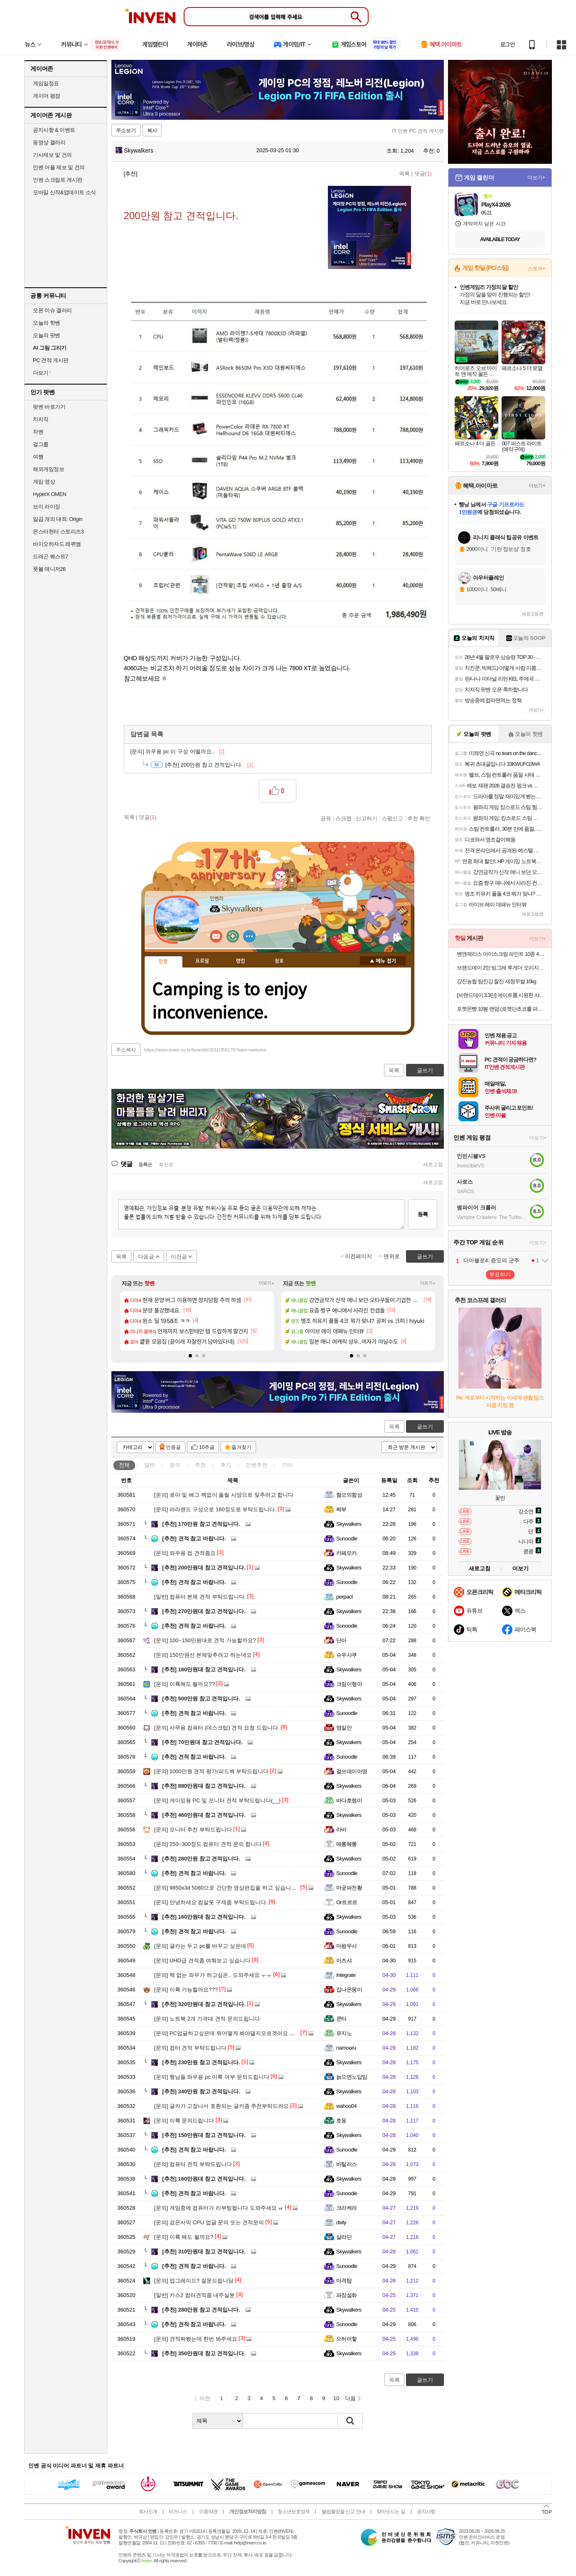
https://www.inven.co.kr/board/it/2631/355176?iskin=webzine (205, 1049)
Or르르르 (346, 1902)
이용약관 (208, 2511)
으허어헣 (346, 2339)
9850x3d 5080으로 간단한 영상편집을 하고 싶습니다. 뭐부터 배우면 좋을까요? (256, 1888)
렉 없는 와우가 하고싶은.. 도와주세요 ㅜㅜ (213, 1975)
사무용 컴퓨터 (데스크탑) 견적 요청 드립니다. (216, 1728)
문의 (175, 1465)
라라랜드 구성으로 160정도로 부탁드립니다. (215, 1509)
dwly (341, 2222)
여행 (38, 456)
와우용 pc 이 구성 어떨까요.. (177, 751)
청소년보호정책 (294, 2511)
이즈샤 (344, 1960)
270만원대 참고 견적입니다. (204, 1611)
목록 (404, 173)
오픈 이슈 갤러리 (52, 310)
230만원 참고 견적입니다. (201, 2062)
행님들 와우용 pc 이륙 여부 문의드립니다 (211, 2077)
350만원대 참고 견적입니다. (204, 2353)
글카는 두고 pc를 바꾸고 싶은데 (200, 1946)
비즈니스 (178, 2511)
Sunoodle (346, 1538)
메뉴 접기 (383, 960)
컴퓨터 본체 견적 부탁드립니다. (200, 1597)
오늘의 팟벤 (46, 335)
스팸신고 (392, 818)
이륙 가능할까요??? (186, 1989)
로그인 (507, 44)
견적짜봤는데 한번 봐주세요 (195, 2339)
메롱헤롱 (346, 1844)
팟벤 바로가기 (49, 407)
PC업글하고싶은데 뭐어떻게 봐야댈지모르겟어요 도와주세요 (235, 2033)
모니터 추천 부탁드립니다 (193, 1829)
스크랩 (343, 818)
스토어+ (536, 268)
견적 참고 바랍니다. (194, 1538)
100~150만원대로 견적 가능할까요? (205, 1640)
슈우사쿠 (346, 1655)
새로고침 (433, 1164)
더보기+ (266, 1283)
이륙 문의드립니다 (184, 2120)
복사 (152, 130)
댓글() (423, 173)
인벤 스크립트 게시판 (57, 180)
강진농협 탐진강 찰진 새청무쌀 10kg (496, 981)
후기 (225, 1465)
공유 (325, 818)
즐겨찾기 (241, 1447)
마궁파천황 (349, 1888)
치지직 (41, 419)
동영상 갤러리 (49, 142)
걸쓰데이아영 (351, 1771)
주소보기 (126, 130)
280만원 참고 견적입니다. (201, 1859)
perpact (344, 1597)
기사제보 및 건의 (52, 155)
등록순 (145, 1164)
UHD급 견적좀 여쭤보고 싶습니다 (202, 1960)
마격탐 (344, 2280)
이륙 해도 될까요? (183, 2237)
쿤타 (341, 2019)
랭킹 (240, 961)
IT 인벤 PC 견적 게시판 (418, 131)
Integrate (346, 1975)
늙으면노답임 (351, 2077)
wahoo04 (346, 2106)
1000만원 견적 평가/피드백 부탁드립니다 (211, 1771)
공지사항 (426, 2511)
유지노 (344, 2033)
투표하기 (500, 1274)
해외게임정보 (48, 469)
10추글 (206, 1447)
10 (336, 2398)
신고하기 (366, 818)
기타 (287, 1465)
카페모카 (346, 1553)
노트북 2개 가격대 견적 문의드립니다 (207, 2019)
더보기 (249, 936)
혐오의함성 (349, 1495)
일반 (149, 1465)
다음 (350, 2398)
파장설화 (346, 2295)
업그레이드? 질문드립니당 (194, 2280)
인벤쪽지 (216, 936)
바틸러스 (346, 2164)
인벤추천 (256, 1465)
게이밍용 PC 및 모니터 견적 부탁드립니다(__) (217, 1800)
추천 (200, 1465)
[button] (190, 1355)
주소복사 (126, 1050)
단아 (341, 1640)
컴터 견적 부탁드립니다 (190, 2048)
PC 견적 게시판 (51, 360)
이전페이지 (358, 1256)
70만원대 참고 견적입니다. (202, 1742)
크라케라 (346, 2208)
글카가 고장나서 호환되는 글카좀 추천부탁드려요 (221, 2106)
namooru (346, 2048)
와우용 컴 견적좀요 (185, 1553)
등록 (423, 1214)
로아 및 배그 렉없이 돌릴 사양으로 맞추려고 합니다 (223, 1495)
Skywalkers (134, 150)
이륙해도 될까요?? (184, 1684)
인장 (163, 962)
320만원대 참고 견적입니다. (204, 2004)
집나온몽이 (349, 1989)
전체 (124, 1465)
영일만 (344, 1728)
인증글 (173, 1447)
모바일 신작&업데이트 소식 (64, 192)
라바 (341, 1829)
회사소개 (148, 2511)
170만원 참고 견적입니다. (201, 1524)
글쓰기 (425, 1427)
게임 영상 (44, 481)
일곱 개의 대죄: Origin (57, 519)
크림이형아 (349, 1684)
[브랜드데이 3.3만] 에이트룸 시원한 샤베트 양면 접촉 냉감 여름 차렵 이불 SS (501, 995)
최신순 (166, 1164)
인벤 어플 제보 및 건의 (59, 167)
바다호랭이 (349, 1800)
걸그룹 (41, 444)
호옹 (341, 2120)
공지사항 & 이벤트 (54, 130)
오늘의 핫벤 (46, 323)
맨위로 (392, 1256)
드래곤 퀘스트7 (50, 556)
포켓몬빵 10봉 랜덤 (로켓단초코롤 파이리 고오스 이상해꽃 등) (501, 1009)
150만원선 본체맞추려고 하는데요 (203, 1655)
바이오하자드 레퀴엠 (57, 544)
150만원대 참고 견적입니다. (204, 2135)
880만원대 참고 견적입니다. (204, 1786)
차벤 (38, 431)
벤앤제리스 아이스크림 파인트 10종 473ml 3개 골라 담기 (501, 954)
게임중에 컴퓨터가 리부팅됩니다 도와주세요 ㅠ (218, 2208)
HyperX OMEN (49, 494)
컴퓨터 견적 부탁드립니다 (193, 2164)
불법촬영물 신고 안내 (343, 2511)
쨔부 (341, 1509)
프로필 (202, 961)
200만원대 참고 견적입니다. (204, 1567)
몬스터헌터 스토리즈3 (58, 531)
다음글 (146, 1256)
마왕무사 (346, 1946)
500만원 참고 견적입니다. (201, 1698)
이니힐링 (232, 936)
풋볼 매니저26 (49, 569)
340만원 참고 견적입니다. (201, 2091)
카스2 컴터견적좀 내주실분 (194, 2295)
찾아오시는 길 (391, 2511)
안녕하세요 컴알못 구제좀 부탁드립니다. (210, 1902)
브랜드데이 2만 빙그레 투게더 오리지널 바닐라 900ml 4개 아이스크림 (501, 968)
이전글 (179, 1256)
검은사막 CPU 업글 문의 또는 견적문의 (209, 2222)
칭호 (279, 961)
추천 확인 (419, 818)
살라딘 (344, 2237)
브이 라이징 (46, 506)
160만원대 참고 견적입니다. (204, 1669)
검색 (350, 2421)
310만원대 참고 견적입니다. (204, 2251)
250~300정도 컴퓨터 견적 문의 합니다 (207, 1844)
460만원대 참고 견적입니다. (204, 1815)
